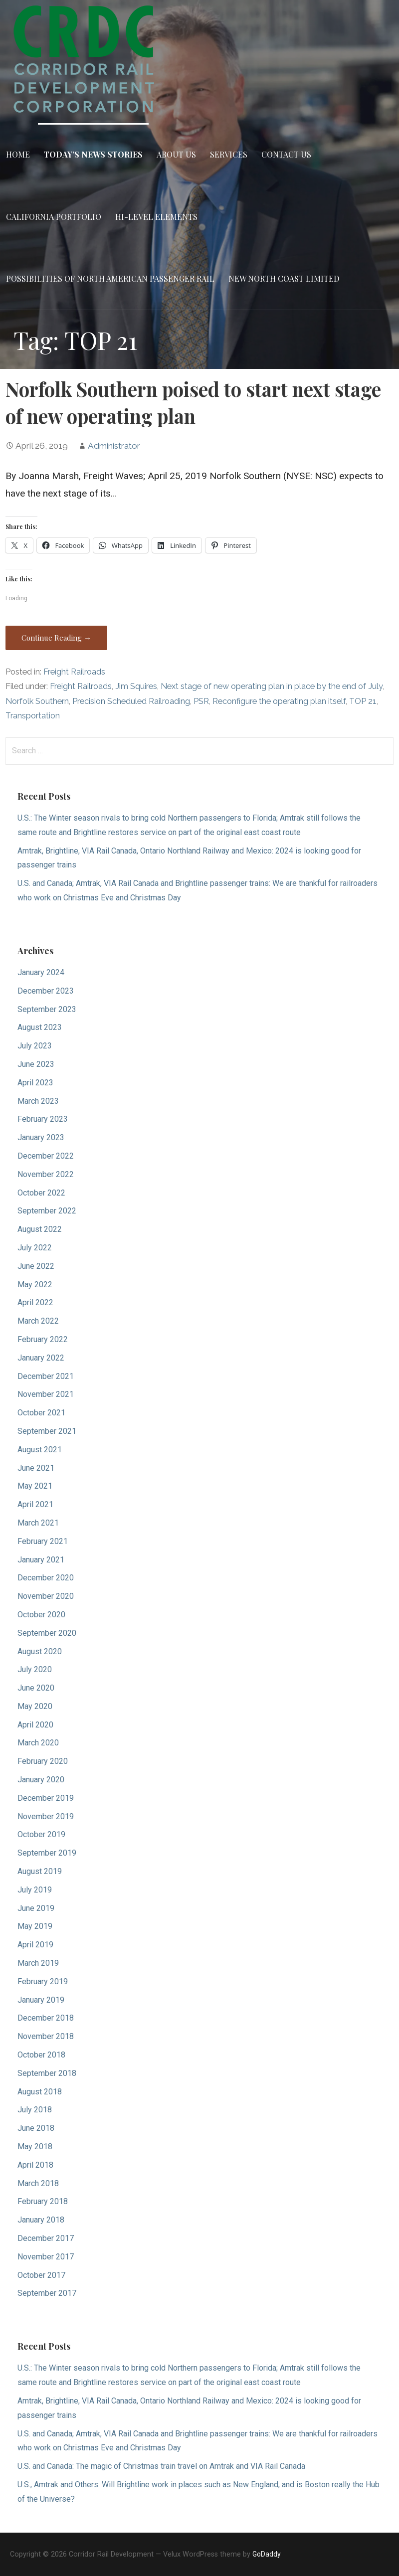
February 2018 (42, 2201)
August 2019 (39, 1871)
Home (18, 154)
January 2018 (40, 2220)
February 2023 (42, 1119)
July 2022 (34, 1247)
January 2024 (40, 972)
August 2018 (39, 2091)
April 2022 (35, 1302)
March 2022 (38, 1321)
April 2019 (35, 1944)
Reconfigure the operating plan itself (279, 701)
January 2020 (40, 1779)
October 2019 (41, 1834)
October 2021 (41, 1412)
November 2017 (45, 2256)
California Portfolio (53, 216)
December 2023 (45, 991)
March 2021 (38, 1523)
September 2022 (46, 1210)
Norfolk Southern (37, 701)
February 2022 (42, 1339)
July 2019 (34, 1889)
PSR (201, 701)
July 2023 (34, 1045)
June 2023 (35, 1064)
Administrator (114, 446)
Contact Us (286, 154)
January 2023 (40, 1137)
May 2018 (34, 2146)
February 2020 (42, 1761)
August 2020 (39, 1651)
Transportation (32, 715)
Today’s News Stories (93, 154)
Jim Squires (136, 686)
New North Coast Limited (283, 278)
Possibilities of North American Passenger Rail (110, 278)
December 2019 (45, 1798)
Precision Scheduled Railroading (131, 701)
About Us (176, 154)
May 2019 (34, 1926)
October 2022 (41, 1193)
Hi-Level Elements (156, 216)
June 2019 (35, 1908)
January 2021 (40, 1559)
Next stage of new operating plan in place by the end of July (272, 686)
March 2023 (38, 1101)
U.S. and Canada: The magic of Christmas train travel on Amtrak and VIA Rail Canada (161, 2466)
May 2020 (34, 1706)
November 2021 (45, 1394)
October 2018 (41, 2055)
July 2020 (34, 1669)
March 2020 (38, 1742)
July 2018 (34, 2109)
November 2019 (45, 1816)
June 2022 (35, 1266)
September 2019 (46, 1853)
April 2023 (35, 1082)
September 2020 (46, 1633)
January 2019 (40, 2000)
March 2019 (38, 1963)
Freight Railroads (74, 672)
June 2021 (35, 1468)
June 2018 (35, 2128)
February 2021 (42, 1541)
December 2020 (45, 1577)
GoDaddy (266, 2554)
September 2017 (46, 2293)
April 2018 (35, 2165)
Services (228, 154)
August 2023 (39, 1027)
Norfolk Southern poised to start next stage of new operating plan (193, 402)
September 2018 (46, 2073)
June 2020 (35, 1688)
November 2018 (45, 2036)
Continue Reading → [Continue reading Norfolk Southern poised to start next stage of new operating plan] (56, 638)
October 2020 (41, 1614)
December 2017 (45, 2238)
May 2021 (34, 1486)
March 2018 (38, 2183)
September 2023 (46, 1009)
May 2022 (34, 1284)
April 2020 (35, 1724)
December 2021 (45, 1376)
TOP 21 (363, 701)
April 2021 (35, 1504)
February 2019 (42, 1981)
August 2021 (39, 1449)
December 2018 (45, 2018)
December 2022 (45, 1156)
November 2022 (45, 1174)
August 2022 (39, 1229)
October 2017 (41, 2275)
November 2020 (45, 1596)
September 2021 (46, 1431)
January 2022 (40, 1358)
